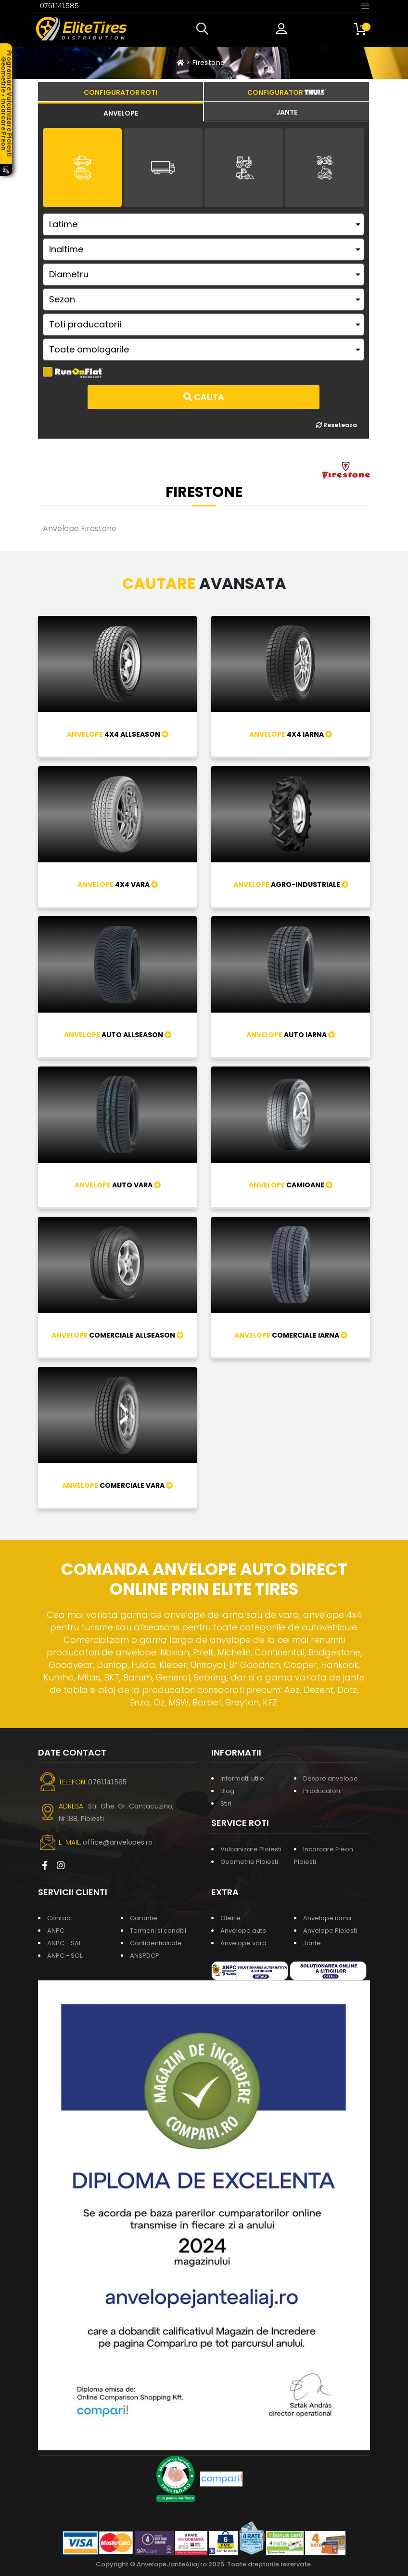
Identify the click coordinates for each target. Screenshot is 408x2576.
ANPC (55, 1930)
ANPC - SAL (64, 1943)
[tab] (120, 112)
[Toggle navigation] (365, 5)
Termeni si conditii (158, 1930)
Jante (312, 1943)
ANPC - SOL (64, 1955)
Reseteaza (336, 425)
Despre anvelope (330, 1778)
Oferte (230, 1918)
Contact (59, 1918)
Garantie (143, 1918)
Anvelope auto (243, 1930)
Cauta (203, 397)
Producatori (321, 1790)
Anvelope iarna (327, 1918)
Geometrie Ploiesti (249, 1861)
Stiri (225, 1803)
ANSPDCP (144, 1955)
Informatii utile (242, 1778)
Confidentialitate (156, 1943)
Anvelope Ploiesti (330, 1930)
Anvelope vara (243, 1943)
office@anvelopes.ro (118, 1842)
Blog (227, 1790)
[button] (204, 29)
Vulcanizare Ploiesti (250, 1849)
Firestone (208, 62)
